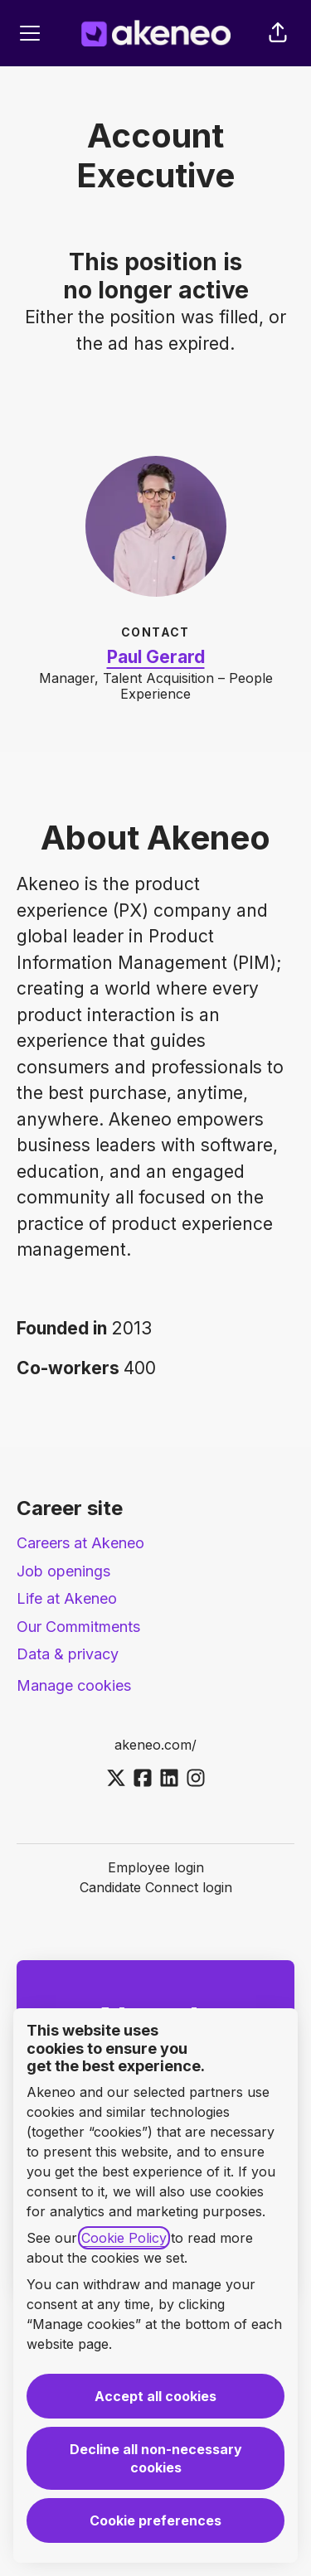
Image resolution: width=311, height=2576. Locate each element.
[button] (278, 33)
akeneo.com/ (155, 1744)
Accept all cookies (155, 2396)
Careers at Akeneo (80, 1543)
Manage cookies (74, 1685)
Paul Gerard (156, 656)
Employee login (156, 1867)
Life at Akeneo (67, 1598)
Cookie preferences (155, 2520)
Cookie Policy (124, 2238)
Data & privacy (68, 1654)
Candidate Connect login (156, 1887)
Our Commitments (78, 1626)
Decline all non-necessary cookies (156, 2458)
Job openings (63, 1571)
